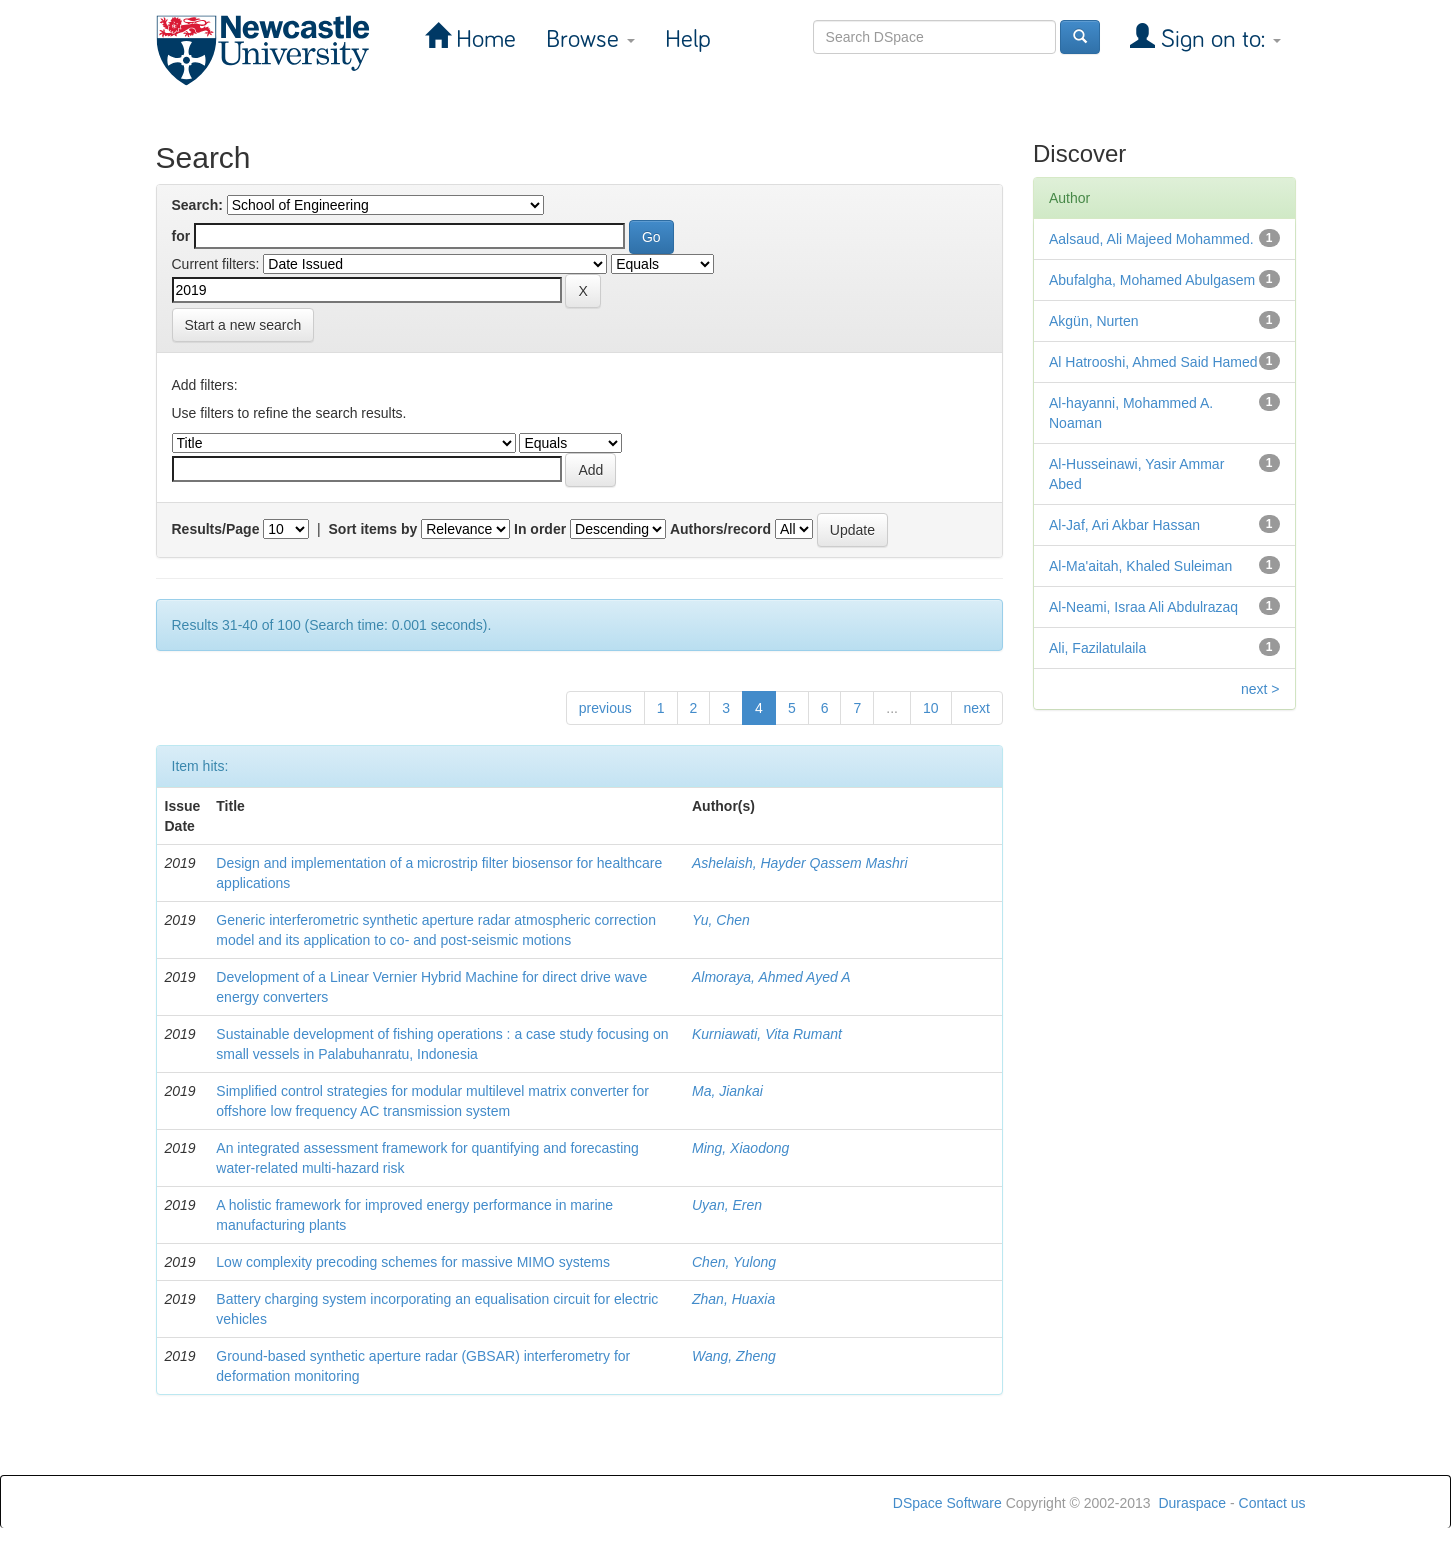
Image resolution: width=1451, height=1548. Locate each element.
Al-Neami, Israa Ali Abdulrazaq (1143, 607)
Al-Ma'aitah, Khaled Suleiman (1140, 566)
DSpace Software (947, 1503)
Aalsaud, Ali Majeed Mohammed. (1151, 239)
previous (605, 708)
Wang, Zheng (734, 1356)
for (181, 236)
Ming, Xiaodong (740, 1148)
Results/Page (216, 529)
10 (931, 708)
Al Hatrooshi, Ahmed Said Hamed (1153, 362)
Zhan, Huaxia (733, 1299)
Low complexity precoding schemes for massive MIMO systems (413, 1262)
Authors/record (720, 529)
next (977, 708)
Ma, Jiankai (727, 1091)
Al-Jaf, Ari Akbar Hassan (1124, 525)
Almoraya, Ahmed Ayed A (771, 977)
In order (540, 529)
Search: (197, 205)
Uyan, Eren (727, 1205)
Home (483, 39)
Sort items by (373, 529)
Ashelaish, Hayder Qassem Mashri (800, 863)
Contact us (1272, 1503)
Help (688, 39)
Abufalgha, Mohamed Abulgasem (1152, 280)
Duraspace (1192, 1503)
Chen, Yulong (734, 1262)
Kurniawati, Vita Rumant (767, 1034)
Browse (590, 39)
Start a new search (243, 325)
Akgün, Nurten (1094, 321)
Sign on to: (1218, 39)
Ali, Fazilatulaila (1097, 648)
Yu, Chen (721, 920)
